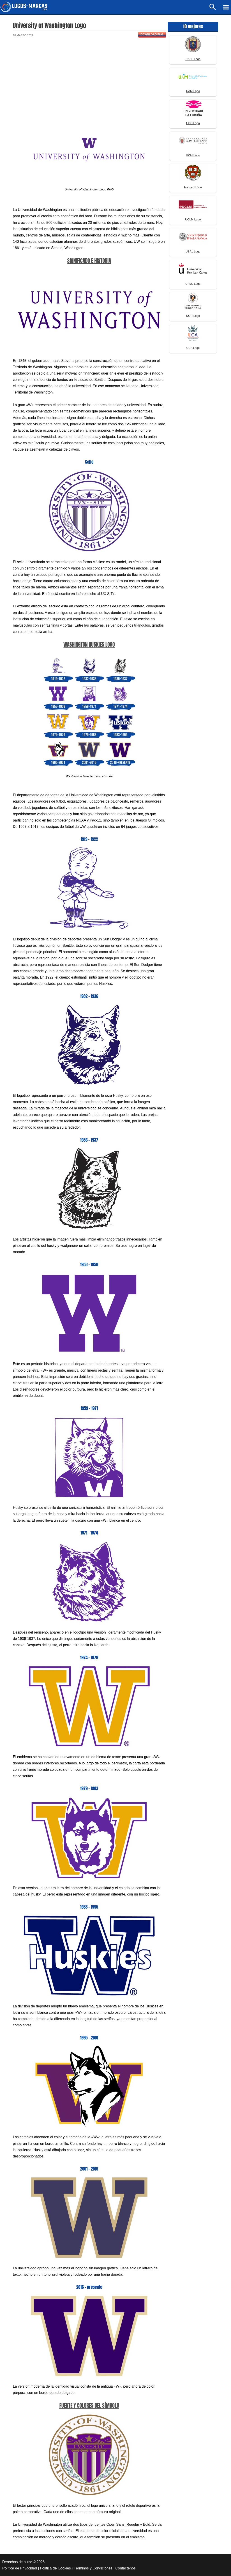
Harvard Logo (193, 187)
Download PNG (152, 34)
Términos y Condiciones (93, 2568)
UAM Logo (193, 91)
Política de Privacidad (19, 2568)
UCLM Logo (193, 219)
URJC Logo (193, 283)
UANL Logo (193, 59)
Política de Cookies (55, 2568)
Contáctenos (125, 2568)
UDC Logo (193, 123)
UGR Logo (193, 315)
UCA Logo (193, 347)
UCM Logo (193, 155)
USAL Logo (192, 251)
